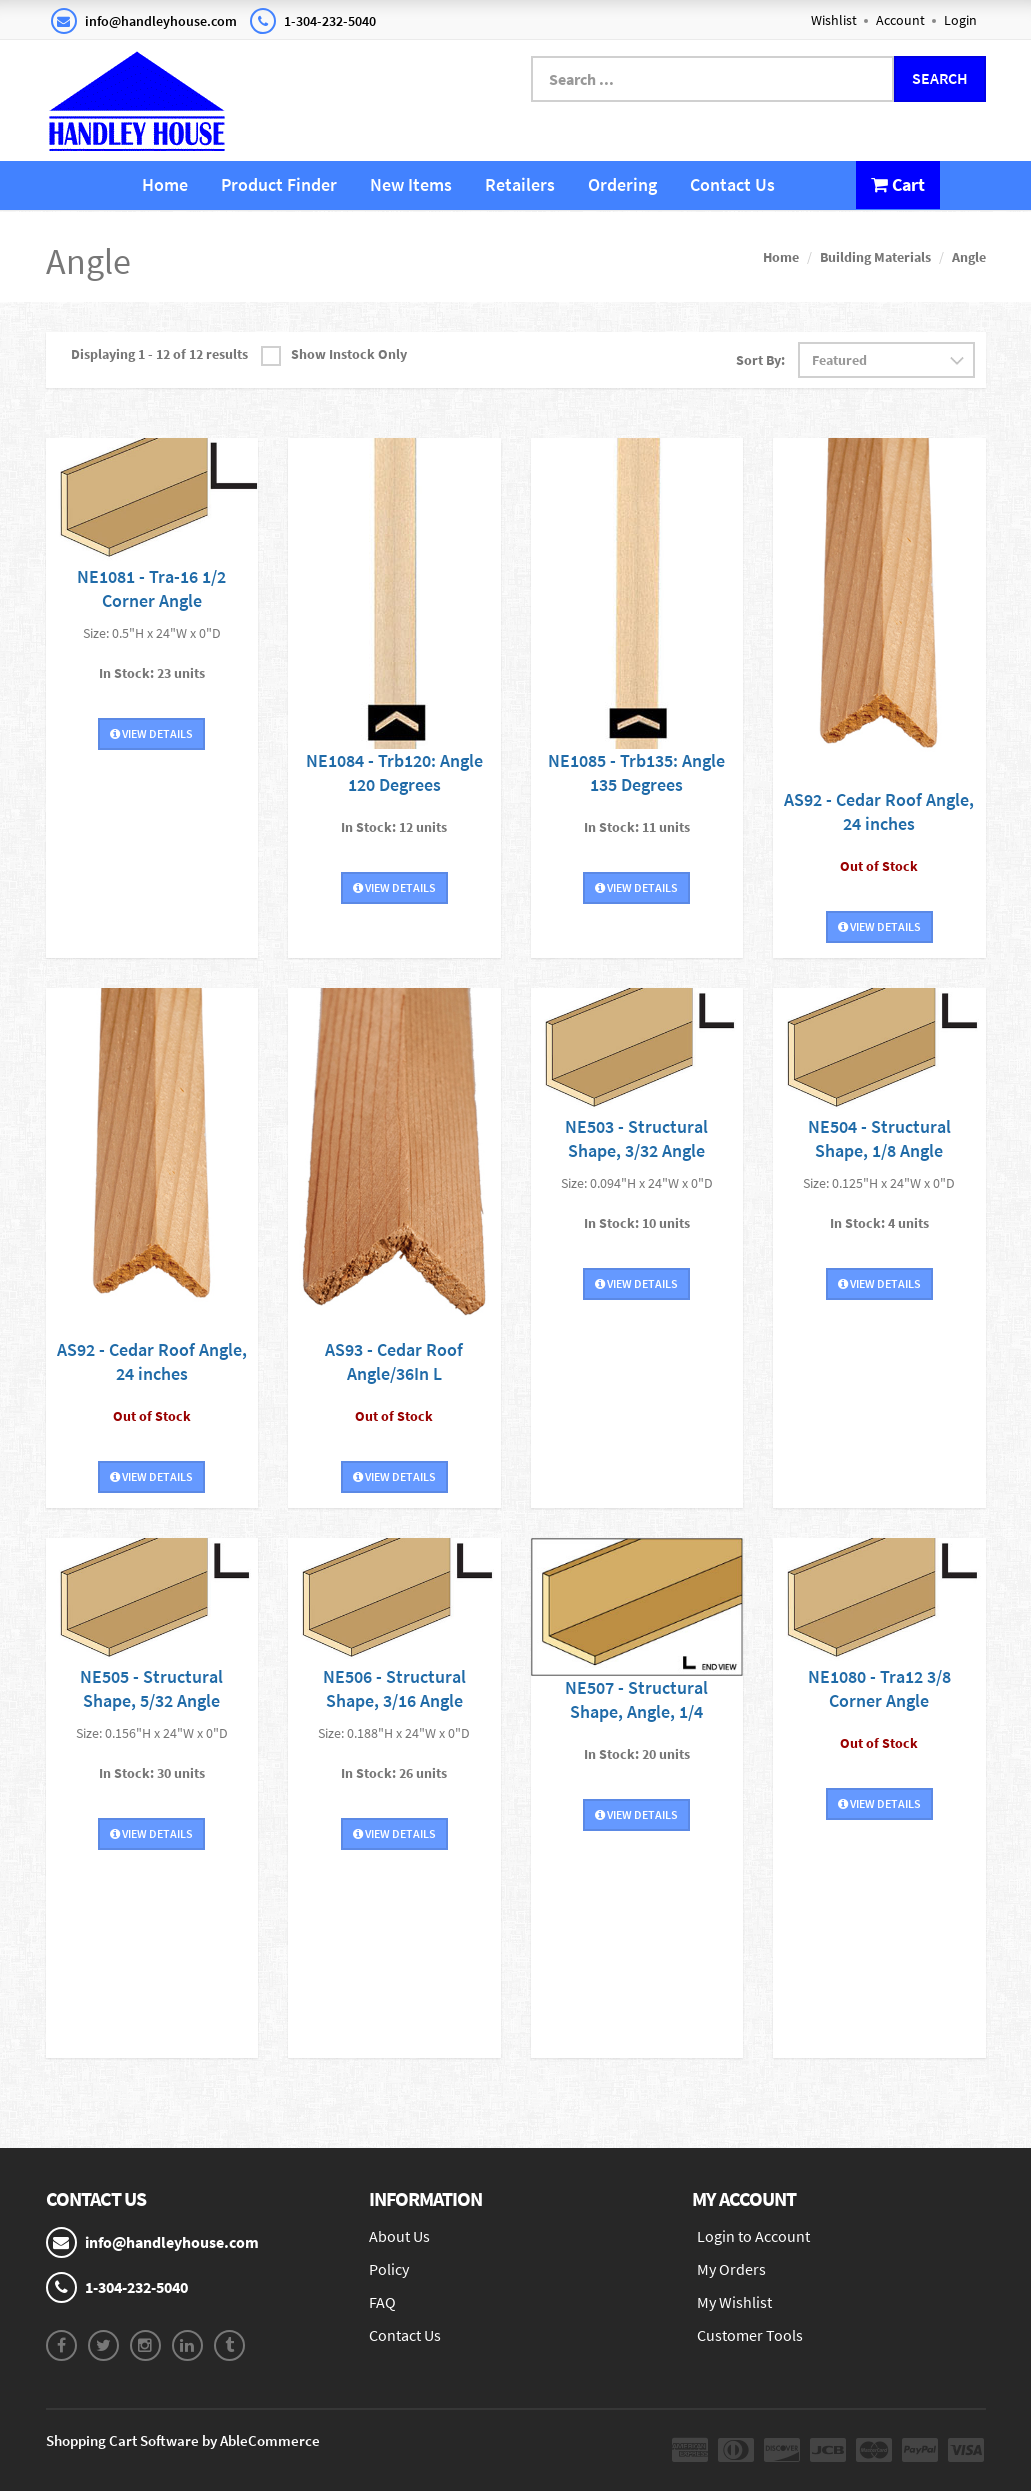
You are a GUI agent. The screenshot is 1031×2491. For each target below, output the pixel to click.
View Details (151, 733)
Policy (389, 2269)
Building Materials (875, 257)
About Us (399, 2236)
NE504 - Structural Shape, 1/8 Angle (879, 1138)
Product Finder (279, 184)
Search (940, 78)
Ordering (622, 184)
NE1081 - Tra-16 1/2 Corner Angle (151, 588)
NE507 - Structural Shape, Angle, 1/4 (636, 1699)
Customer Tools (750, 2335)
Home (165, 184)
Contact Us (732, 184)
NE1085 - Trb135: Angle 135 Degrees (636, 772)
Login (960, 20)
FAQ (382, 2302)
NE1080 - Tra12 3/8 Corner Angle (879, 1688)
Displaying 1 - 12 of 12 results (159, 354)
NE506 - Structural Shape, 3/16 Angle (394, 1688)
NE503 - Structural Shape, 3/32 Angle (636, 1138)
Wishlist (834, 20)
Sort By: (760, 360)
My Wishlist (734, 2302)
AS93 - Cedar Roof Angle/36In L (394, 1361)
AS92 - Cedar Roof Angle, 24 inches (879, 811)
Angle (969, 257)
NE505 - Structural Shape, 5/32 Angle (151, 1688)
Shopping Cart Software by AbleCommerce (183, 2440)
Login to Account (753, 2236)
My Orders (731, 2269)
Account (900, 20)
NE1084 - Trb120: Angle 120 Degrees (394, 772)
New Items (411, 184)
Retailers (520, 184)
